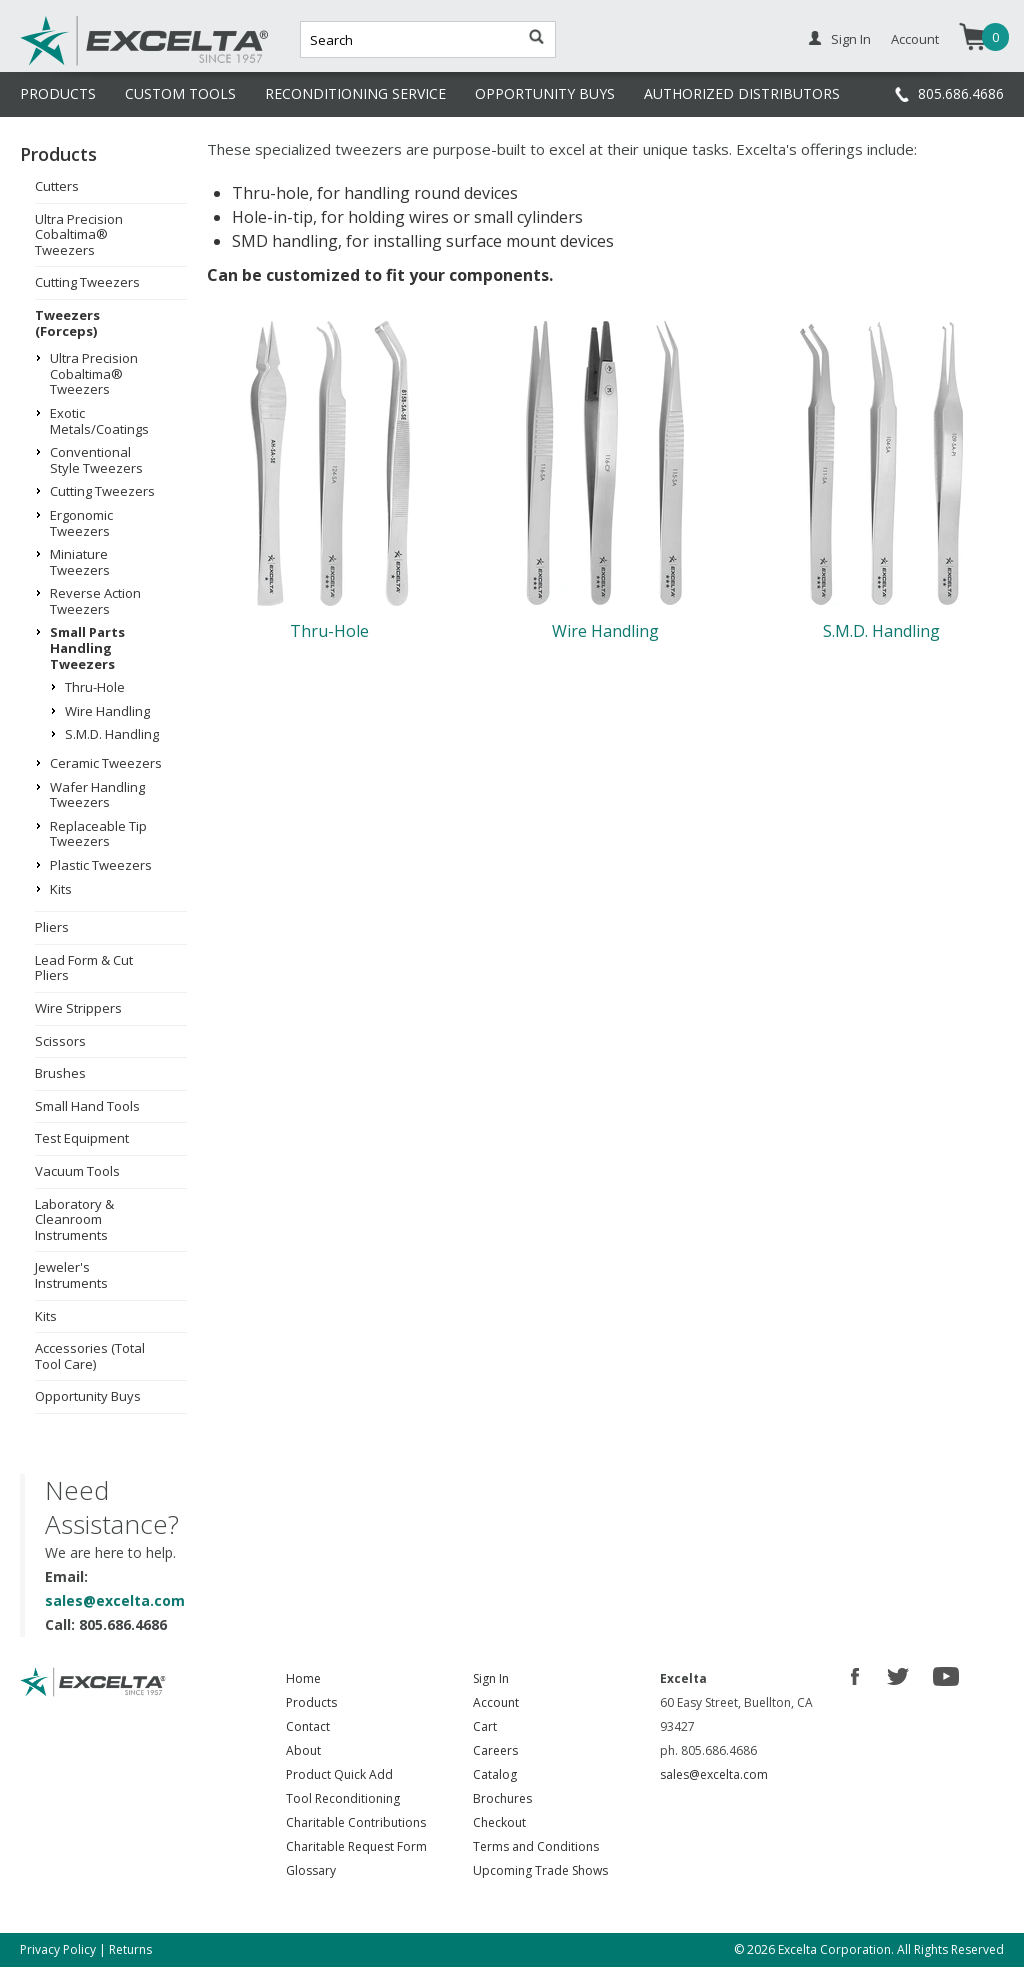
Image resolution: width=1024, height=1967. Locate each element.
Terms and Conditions (536, 1846)
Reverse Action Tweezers (95, 601)
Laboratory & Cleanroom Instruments (74, 1219)
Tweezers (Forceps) (67, 323)
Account (915, 39)
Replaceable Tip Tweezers (98, 834)
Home (303, 1678)
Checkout (499, 1822)
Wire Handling (107, 711)
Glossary (311, 1870)
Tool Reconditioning (343, 1798)
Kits (61, 889)
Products (311, 1702)
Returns (130, 1949)
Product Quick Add (339, 1774)
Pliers (52, 927)
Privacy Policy (58, 1949)
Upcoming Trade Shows (540, 1870)
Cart (485, 1726)
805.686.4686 (961, 93)
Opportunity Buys (88, 1396)
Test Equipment (82, 1138)
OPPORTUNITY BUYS (545, 93)
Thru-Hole (95, 687)
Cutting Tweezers (87, 282)
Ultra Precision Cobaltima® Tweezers (79, 234)
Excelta (83, 63)
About (303, 1750)
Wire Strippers (78, 1008)
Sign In (851, 39)
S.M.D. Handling (112, 734)
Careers (495, 1750)
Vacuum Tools (77, 1171)
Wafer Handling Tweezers (97, 795)
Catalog (495, 1774)
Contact (308, 1726)
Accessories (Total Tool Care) (90, 1356)
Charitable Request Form (356, 1846)
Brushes (60, 1073)
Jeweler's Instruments (71, 1275)
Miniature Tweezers (80, 562)
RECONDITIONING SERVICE (355, 93)
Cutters (57, 186)
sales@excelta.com (115, 1600)
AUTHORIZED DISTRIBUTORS (742, 93)
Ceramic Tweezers (106, 763)
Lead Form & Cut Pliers (84, 968)
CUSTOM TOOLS (180, 93)
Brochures (502, 1798)
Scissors (60, 1041)
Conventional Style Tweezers (96, 460)
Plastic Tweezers (101, 865)
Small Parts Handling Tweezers (87, 647)
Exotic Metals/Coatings (99, 421)
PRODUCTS (58, 93)
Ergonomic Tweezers (81, 523)
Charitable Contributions (356, 1822)
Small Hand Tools (87, 1106)
